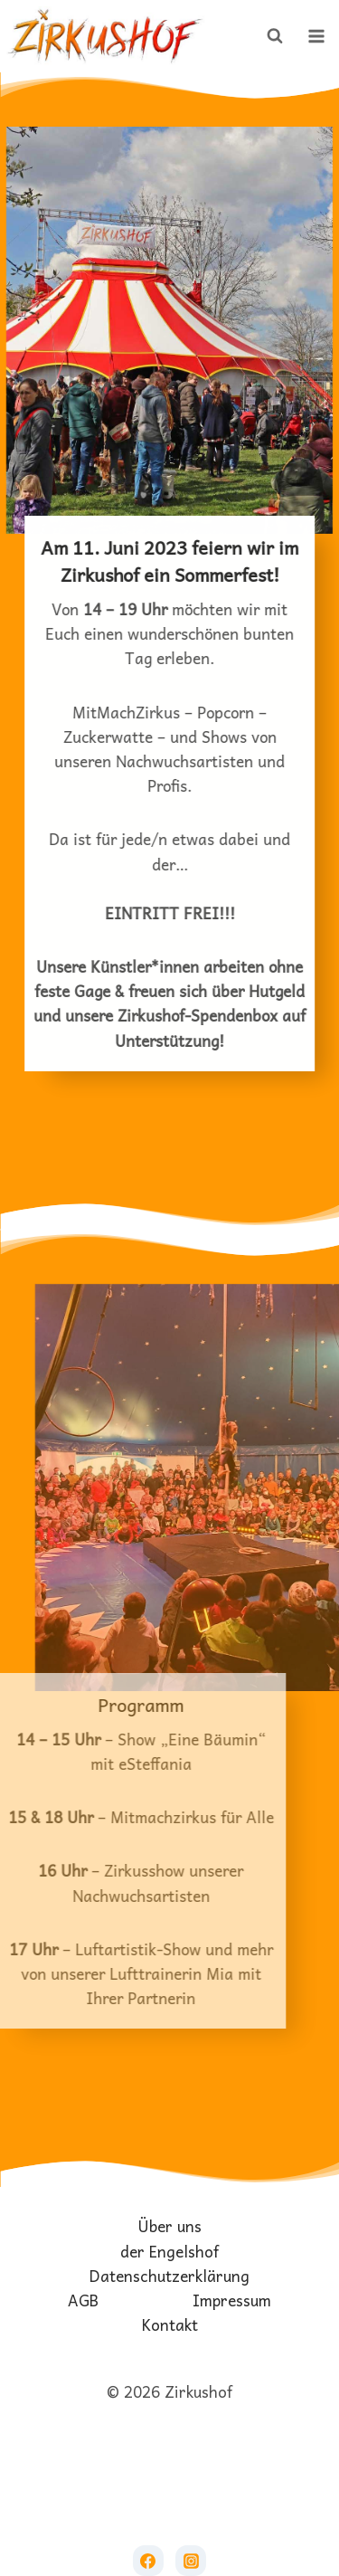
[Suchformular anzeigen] (275, 36)
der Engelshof (169, 2251)
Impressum (232, 2300)
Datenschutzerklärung (169, 2276)
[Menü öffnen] (317, 36)
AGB (83, 2300)
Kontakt (170, 2325)
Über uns (170, 2226)
